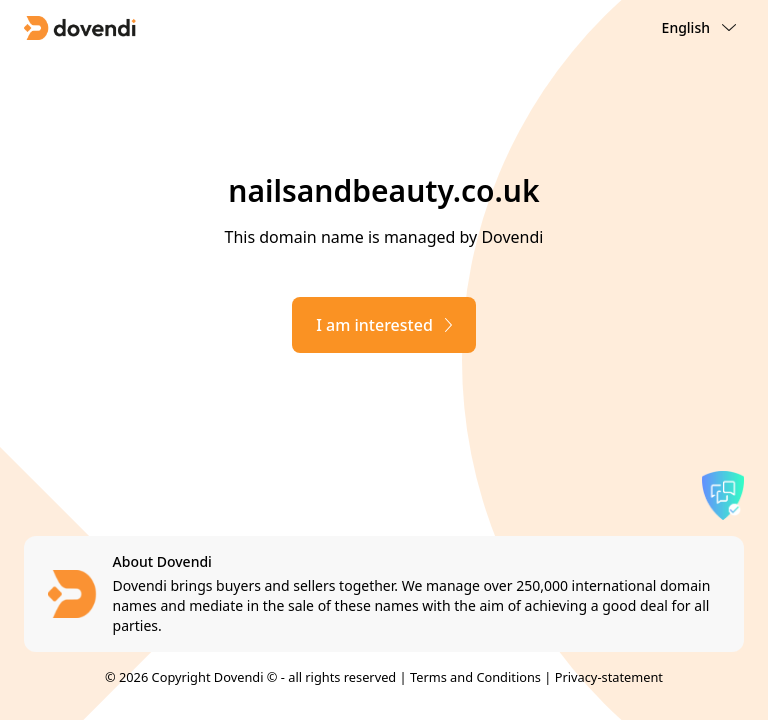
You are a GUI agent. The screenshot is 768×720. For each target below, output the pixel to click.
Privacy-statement (609, 677)
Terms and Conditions (475, 677)
